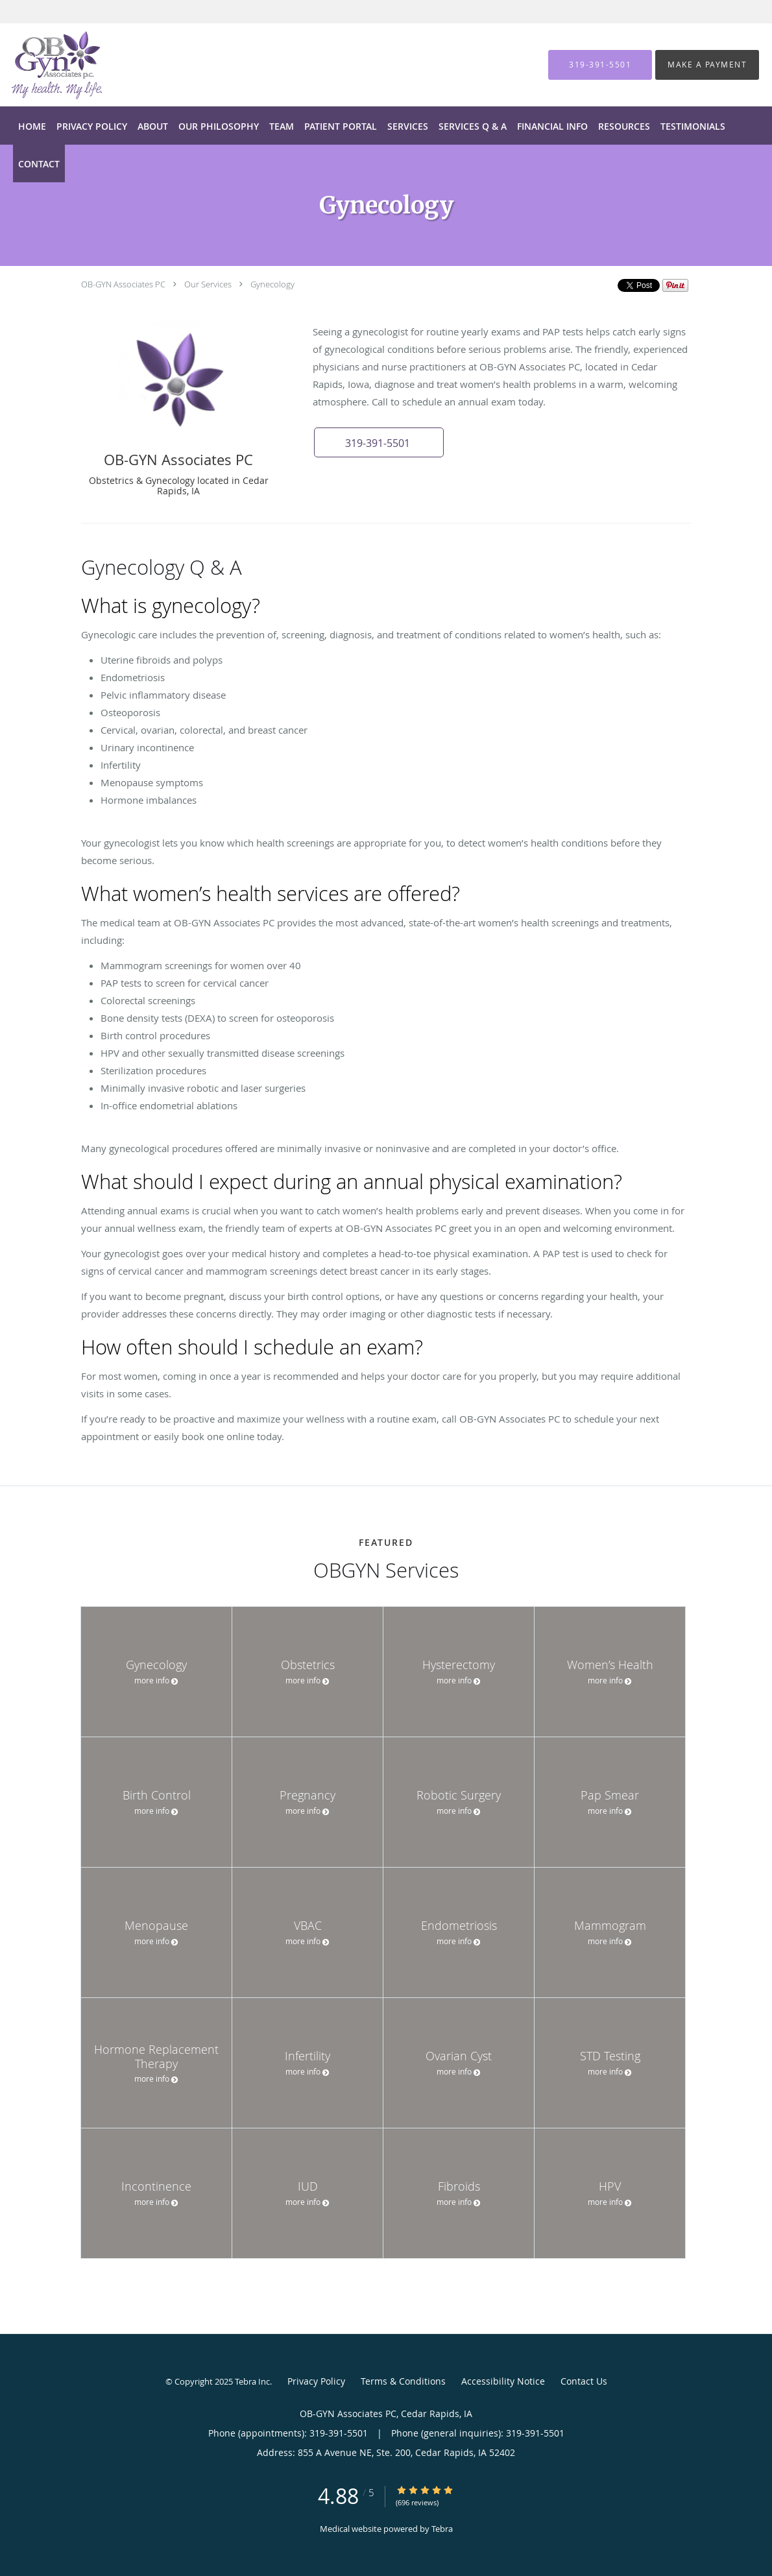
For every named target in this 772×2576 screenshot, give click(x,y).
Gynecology (272, 284)
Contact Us (584, 2381)
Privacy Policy (316, 2381)
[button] (379, 442)
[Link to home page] (36, 64)
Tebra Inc (252, 2381)
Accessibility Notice (503, 2381)
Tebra (442, 2528)
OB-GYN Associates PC (123, 284)
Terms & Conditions (403, 2381)
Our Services (208, 284)
